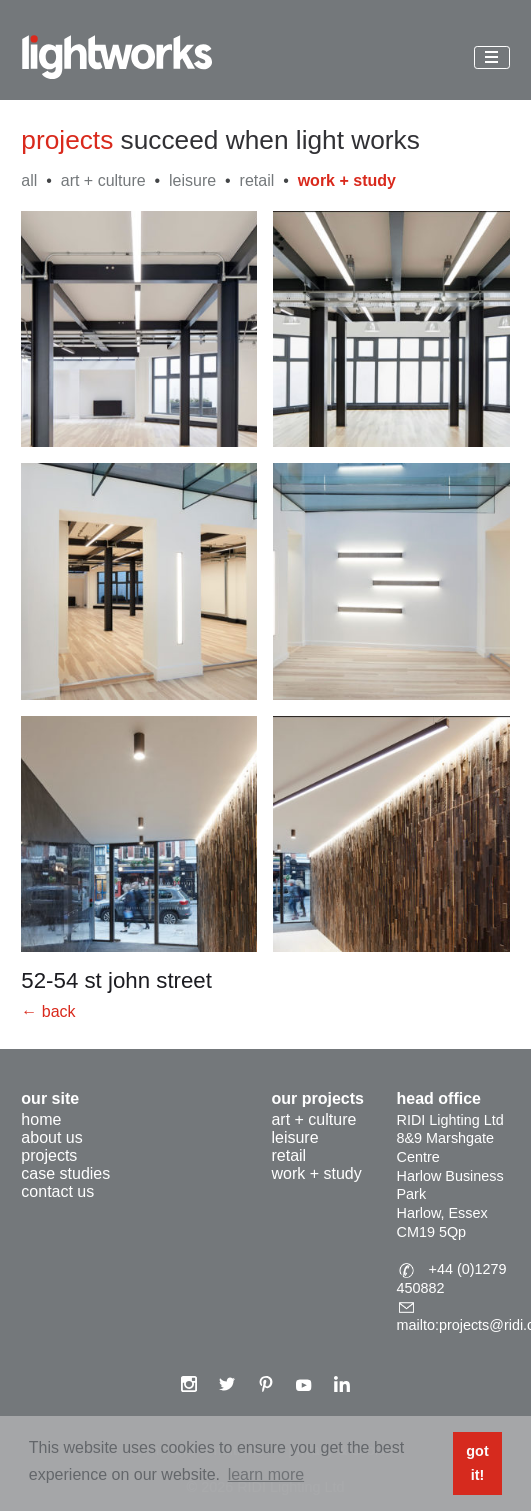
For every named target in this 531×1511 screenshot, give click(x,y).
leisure (192, 180)
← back (48, 1011)
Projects (49, 1155)
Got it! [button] (477, 1463)
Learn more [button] (266, 1474)
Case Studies (65, 1173)
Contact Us (57, 1191)
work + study (347, 180)
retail (257, 180)
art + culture (103, 180)
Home (41, 1119)
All (29, 180)
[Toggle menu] (491, 57)
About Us (51, 1137)
